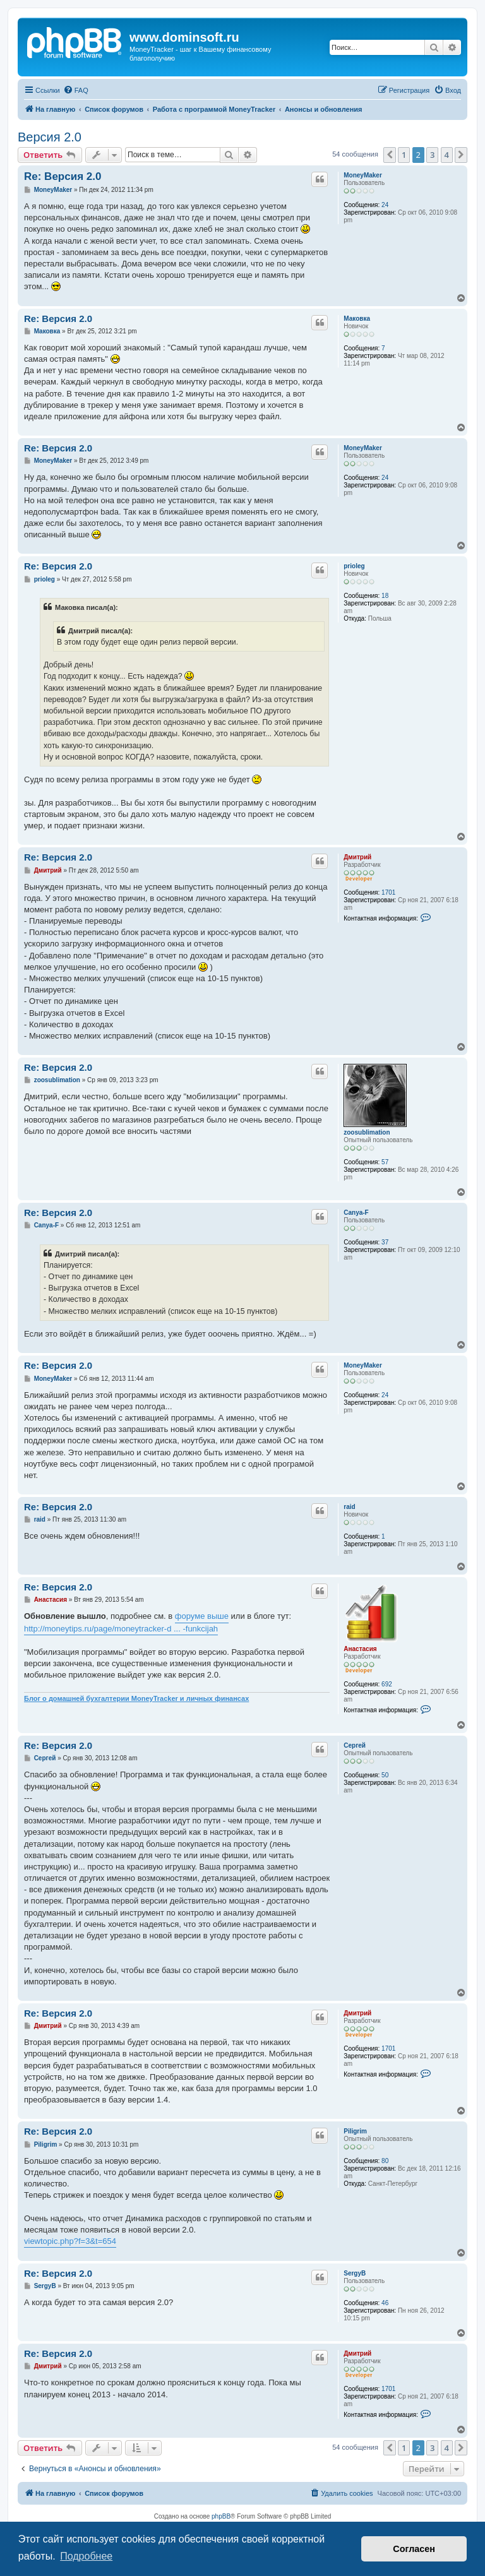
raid (349, 1506)
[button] (389, 154)
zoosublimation (367, 1132)
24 (384, 204)
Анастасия (360, 1648)
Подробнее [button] (86, 2556)
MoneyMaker (363, 175)
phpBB (221, 2516)
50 (384, 1775)
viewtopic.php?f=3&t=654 (70, 2241)
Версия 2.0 (49, 137)
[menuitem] (75, 90)
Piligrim (355, 2131)
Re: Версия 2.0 (62, 176)
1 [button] (404, 154)
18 (384, 595)
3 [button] (432, 154)
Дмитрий (357, 857)
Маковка (357, 318)
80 (384, 2160)
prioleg (354, 566)
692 (386, 1684)
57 (384, 1162)
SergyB (355, 2273)
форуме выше (202, 1616)
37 (384, 1242)
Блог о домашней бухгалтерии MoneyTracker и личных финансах (136, 1698)
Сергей (355, 1745)
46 (384, 2302)
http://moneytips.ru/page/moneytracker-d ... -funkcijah (121, 1628)
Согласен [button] (414, 2549)
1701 (388, 892)
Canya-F (356, 1212)
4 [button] (447, 154)
